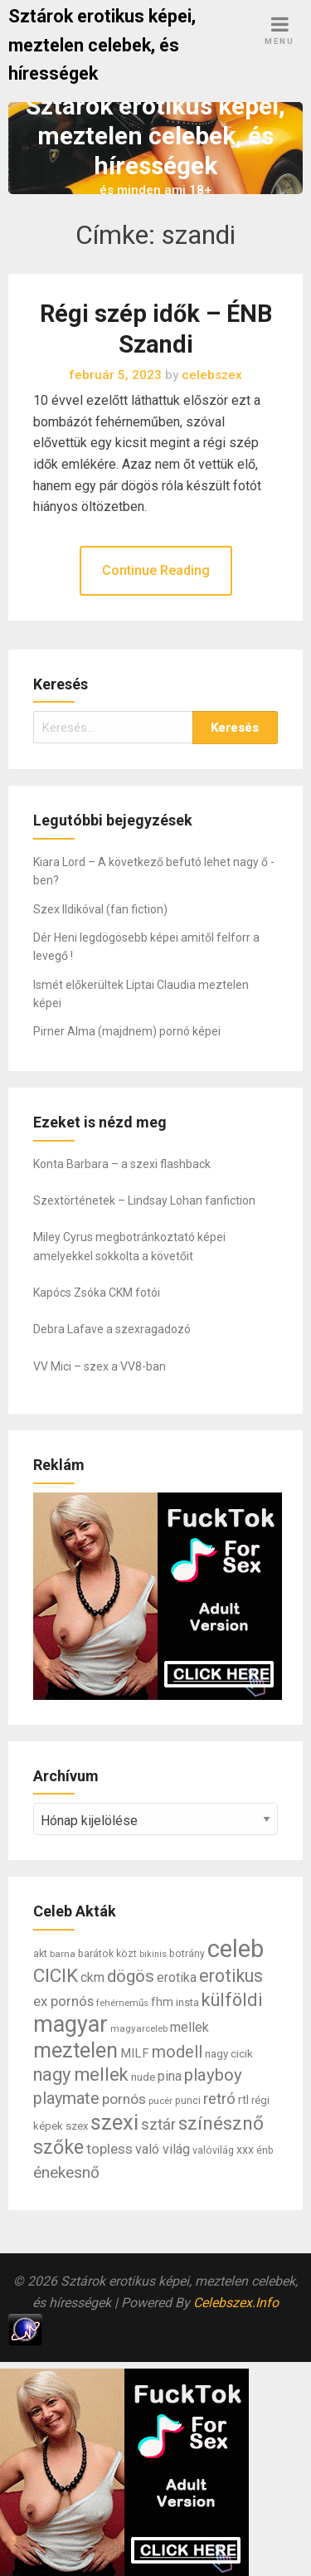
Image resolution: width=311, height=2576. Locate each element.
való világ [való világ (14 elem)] (162, 2149)
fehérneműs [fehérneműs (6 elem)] (122, 2003)
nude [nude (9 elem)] (143, 2076)
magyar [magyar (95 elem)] (70, 2024)
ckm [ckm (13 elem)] (92, 1977)
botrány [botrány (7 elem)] (187, 1954)
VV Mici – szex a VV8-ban (99, 1366)
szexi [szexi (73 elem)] (114, 2122)
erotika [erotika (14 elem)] (177, 1977)
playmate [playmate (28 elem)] (66, 2098)
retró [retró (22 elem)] (219, 2099)
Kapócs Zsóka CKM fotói (96, 1292)
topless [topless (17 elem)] (109, 2148)
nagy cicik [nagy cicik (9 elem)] (229, 2053)
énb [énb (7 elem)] (265, 2150)
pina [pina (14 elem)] (170, 2076)
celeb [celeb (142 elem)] (235, 1949)
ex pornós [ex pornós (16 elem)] (63, 2001)
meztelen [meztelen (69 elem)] (75, 2050)
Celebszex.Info (236, 2303)
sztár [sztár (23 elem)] (158, 2125)
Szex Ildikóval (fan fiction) (100, 909)
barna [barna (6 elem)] (62, 1954)
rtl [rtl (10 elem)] (243, 2099)
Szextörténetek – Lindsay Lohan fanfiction (144, 1200)
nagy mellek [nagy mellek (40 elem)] (81, 2074)
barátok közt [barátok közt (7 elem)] (107, 1954)
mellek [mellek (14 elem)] (189, 2027)
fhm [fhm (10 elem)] (162, 2002)
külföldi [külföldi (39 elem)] (232, 1999)
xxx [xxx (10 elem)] (245, 2149)
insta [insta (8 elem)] (187, 2002)
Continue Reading (156, 570)
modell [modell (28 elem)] (177, 2052)
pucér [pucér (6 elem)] (160, 2100)
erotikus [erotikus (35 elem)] (231, 1975)
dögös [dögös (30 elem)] (130, 1976)
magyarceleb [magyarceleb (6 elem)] (139, 2028)
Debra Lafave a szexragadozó (112, 1329)
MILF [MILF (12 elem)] (134, 2053)
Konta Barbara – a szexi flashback (122, 1164)
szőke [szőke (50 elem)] (58, 2147)
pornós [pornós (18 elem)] (124, 2099)
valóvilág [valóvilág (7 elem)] (213, 2150)
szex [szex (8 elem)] (77, 2126)
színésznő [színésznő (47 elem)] (221, 2123)
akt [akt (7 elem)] (40, 1954)
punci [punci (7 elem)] (188, 2100)
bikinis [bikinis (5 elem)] (153, 1954)
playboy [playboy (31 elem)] (213, 2075)
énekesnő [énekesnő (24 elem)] (66, 2172)
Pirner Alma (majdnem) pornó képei (127, 1031)
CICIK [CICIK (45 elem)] (55, 1976)
